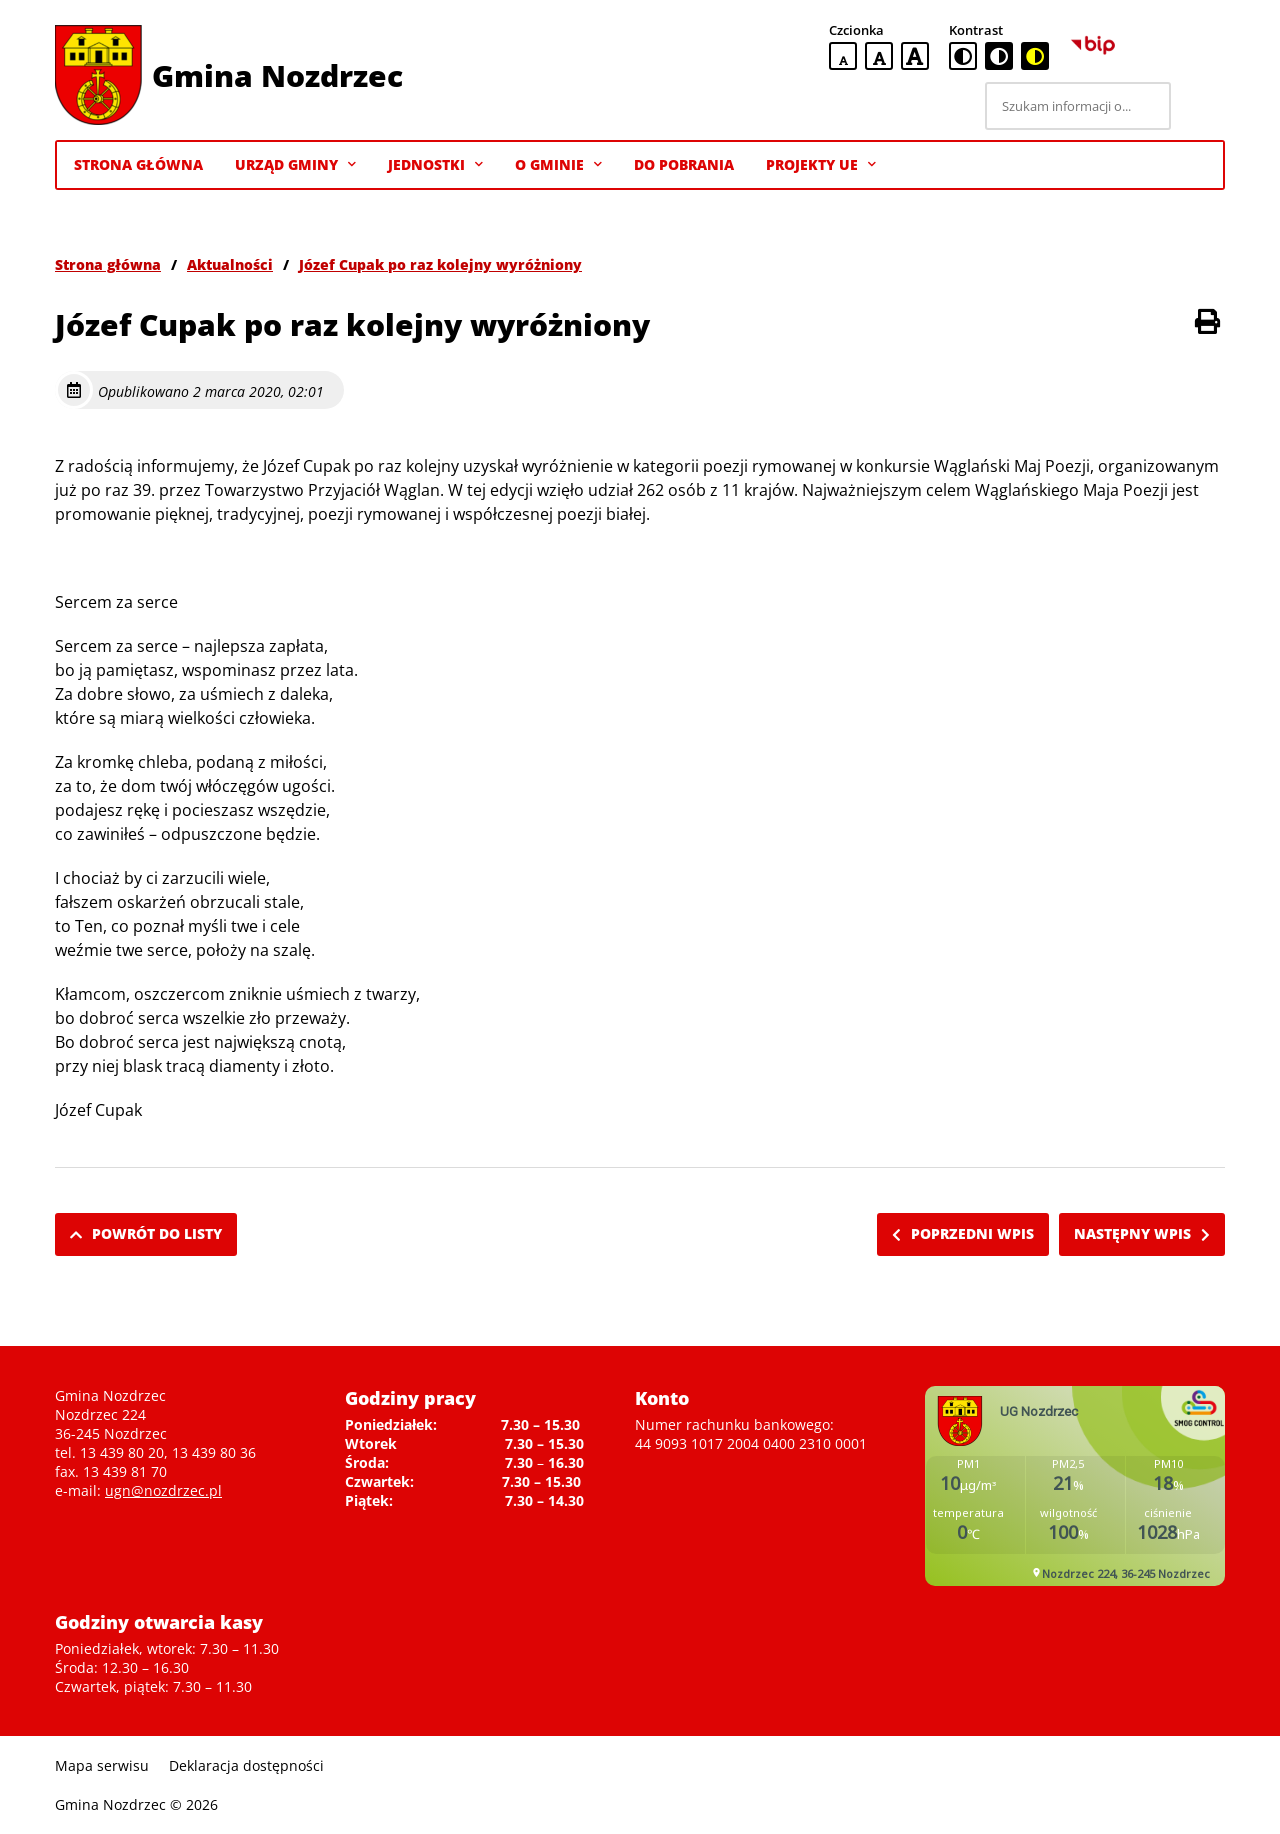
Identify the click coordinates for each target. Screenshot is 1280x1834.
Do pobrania (684, 164)
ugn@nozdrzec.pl (163, 1490)
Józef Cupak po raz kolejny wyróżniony (440, 264)
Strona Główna (138, 164)
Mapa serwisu (102, 1765)
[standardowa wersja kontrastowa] (963, 56)
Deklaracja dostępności (246, 1765)
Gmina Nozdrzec (277, 75)
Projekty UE (821, 165)
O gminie (558, 165)
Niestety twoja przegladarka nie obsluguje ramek (1075, 1486)
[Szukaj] (1201, 106)
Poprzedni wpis (963, 1233)
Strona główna (108, 264)
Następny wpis (1142, 1233)
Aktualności (230, 264)
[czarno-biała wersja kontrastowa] (999, 56)
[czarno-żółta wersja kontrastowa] (1035, 56)
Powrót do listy (146, 1233)
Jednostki (435, 165)
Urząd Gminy (295, 165)
